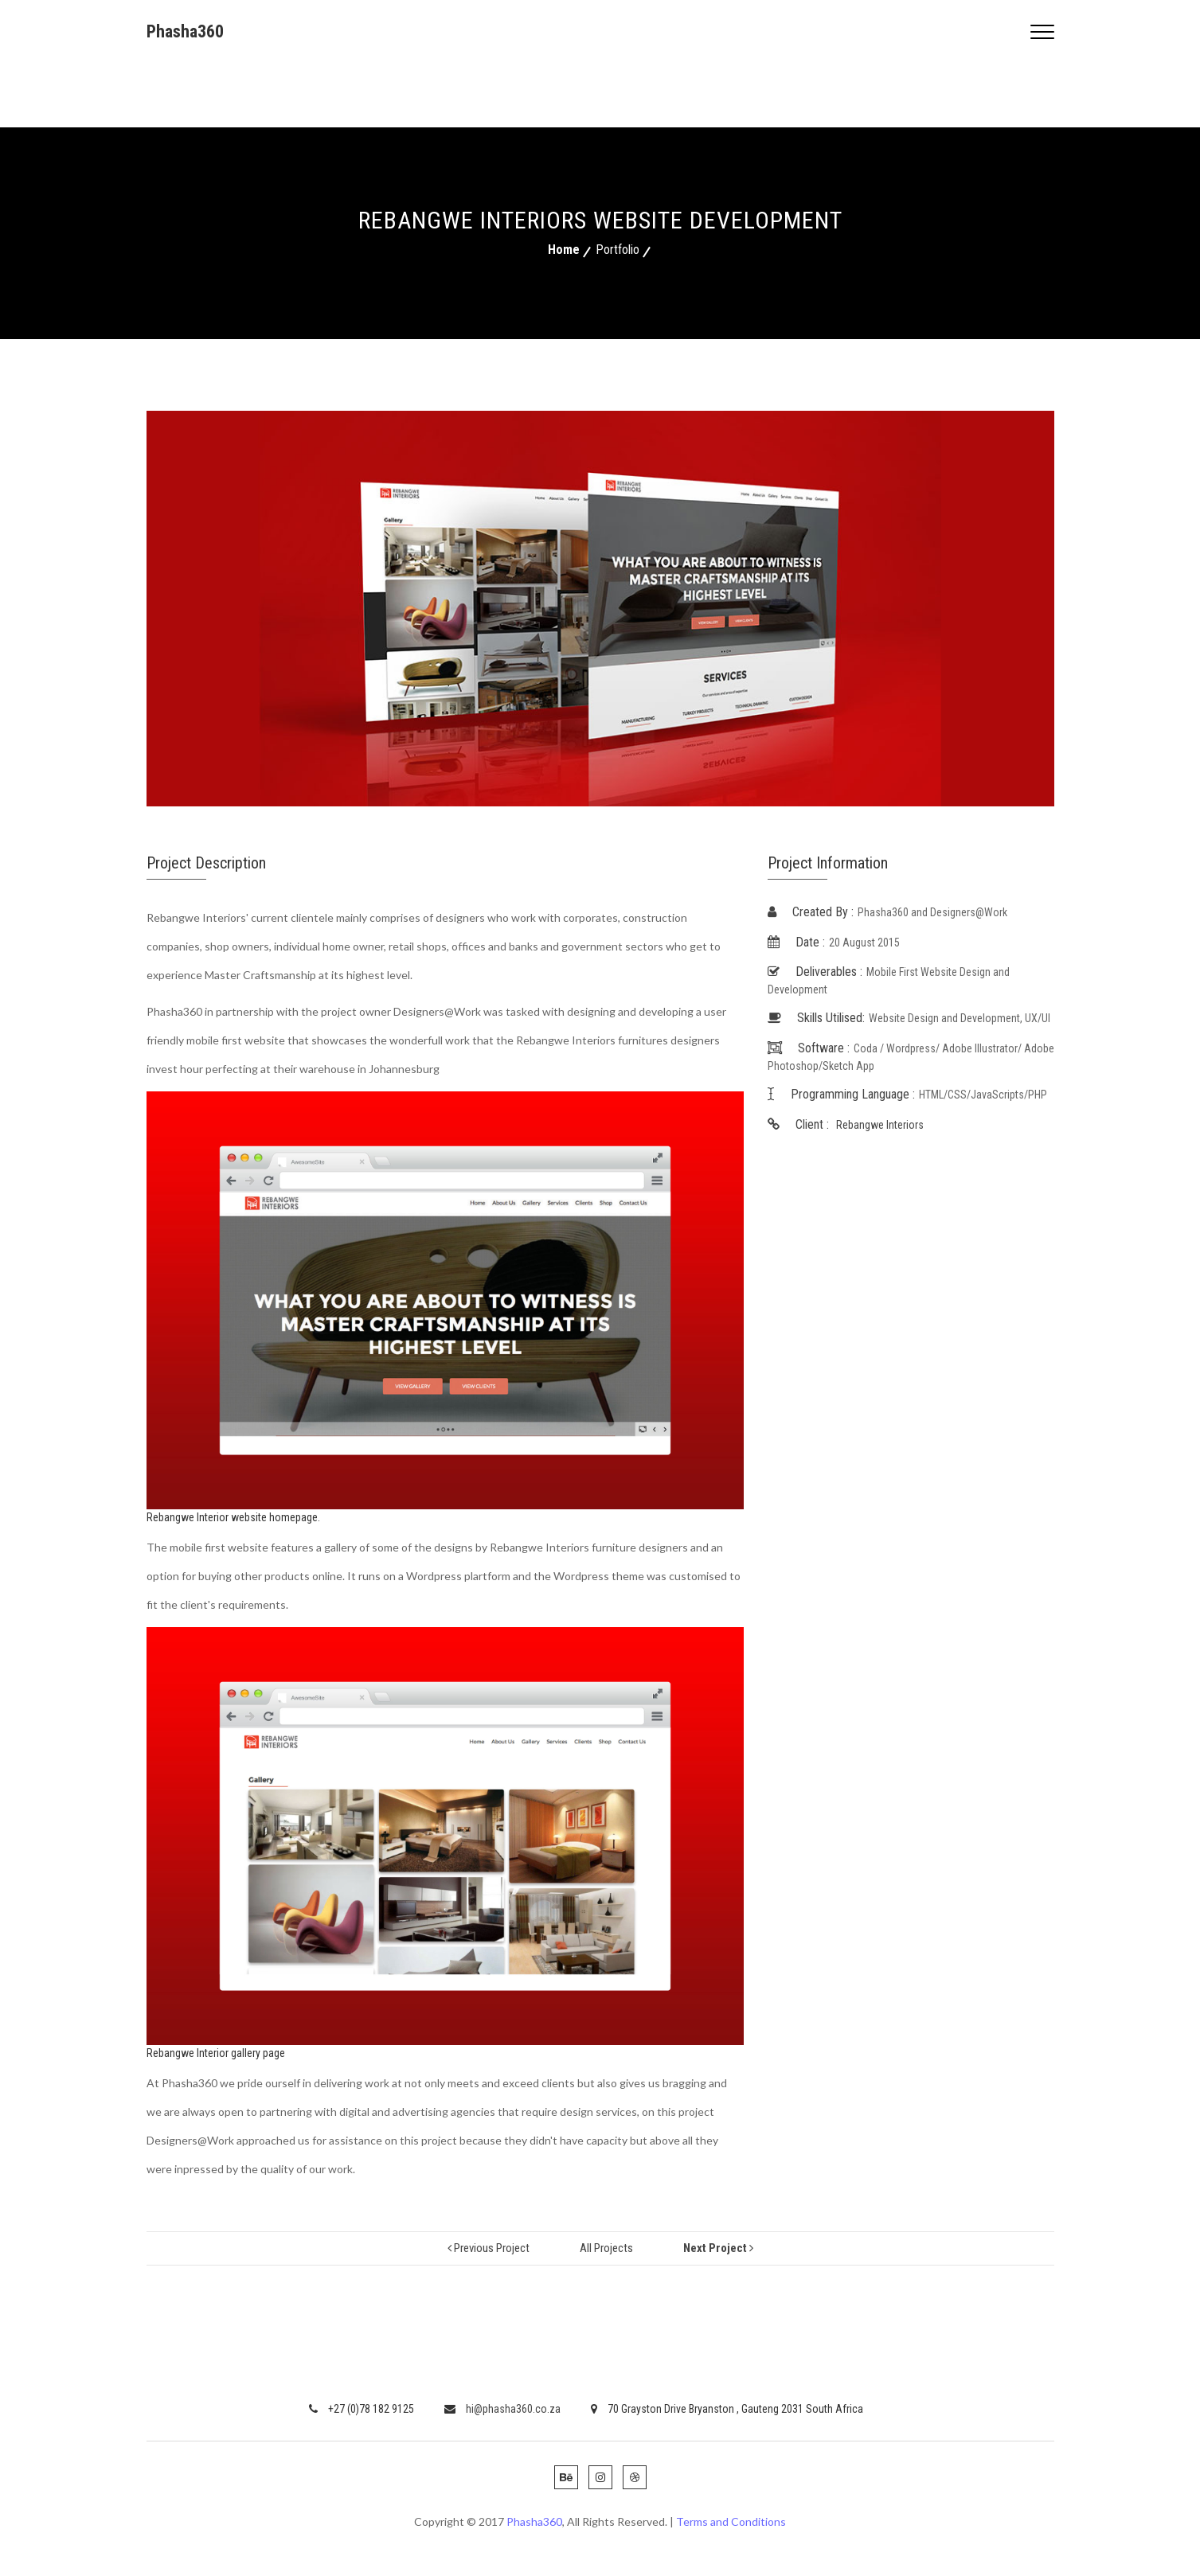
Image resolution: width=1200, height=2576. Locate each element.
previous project (489, 2248)
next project (718, 2248)
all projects (606, 2248)
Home (564, 249)
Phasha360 (185, 31)
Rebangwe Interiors (880, 1124)
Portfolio (617, 249)
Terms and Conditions (731, 2521)
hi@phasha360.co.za (502, 2408)
